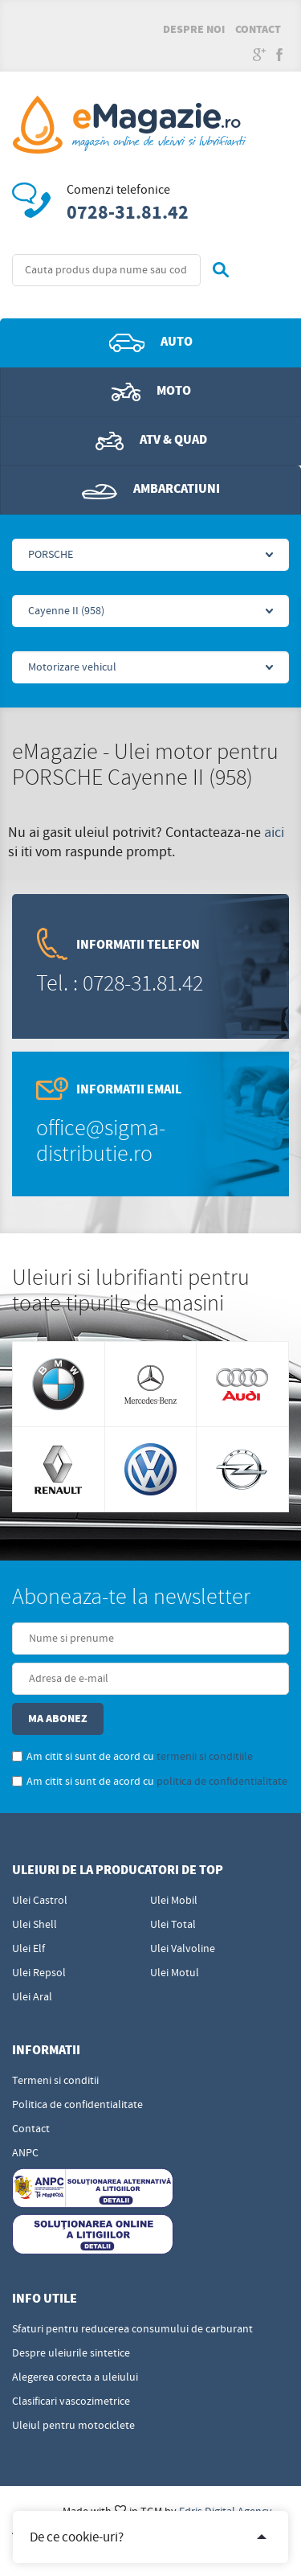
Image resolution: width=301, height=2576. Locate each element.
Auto (151, 342)
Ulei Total (173, 1925)
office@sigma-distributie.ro (100, 1141)
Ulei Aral (32, 1997)
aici (274, 832)
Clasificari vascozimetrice (71, 2401)
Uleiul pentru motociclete (73, 2425)
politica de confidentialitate (222, 1781)
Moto (151, 391)
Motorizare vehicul (72, 667)
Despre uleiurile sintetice (71, 2353)
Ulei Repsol (39, 1973)
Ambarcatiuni (151, 489)
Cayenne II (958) (66, 611)
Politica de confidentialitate (77, 2105)
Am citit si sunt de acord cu (132, 1756)
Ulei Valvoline (182, 1949)
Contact (258, 30)
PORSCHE (50, 555)
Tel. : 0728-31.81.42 (119, 984)
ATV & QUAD (151, 440)
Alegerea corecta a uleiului (75, 2377)
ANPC (25, 2153)
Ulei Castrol (39, 1900)
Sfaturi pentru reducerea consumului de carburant (132, 2329)
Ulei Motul (174, 1973)
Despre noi (194, 30)
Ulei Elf (28, 1949)
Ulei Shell (34, 1925)
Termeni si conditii (55, 2081)
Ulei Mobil (173, 1900)
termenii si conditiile (205, 1756)
